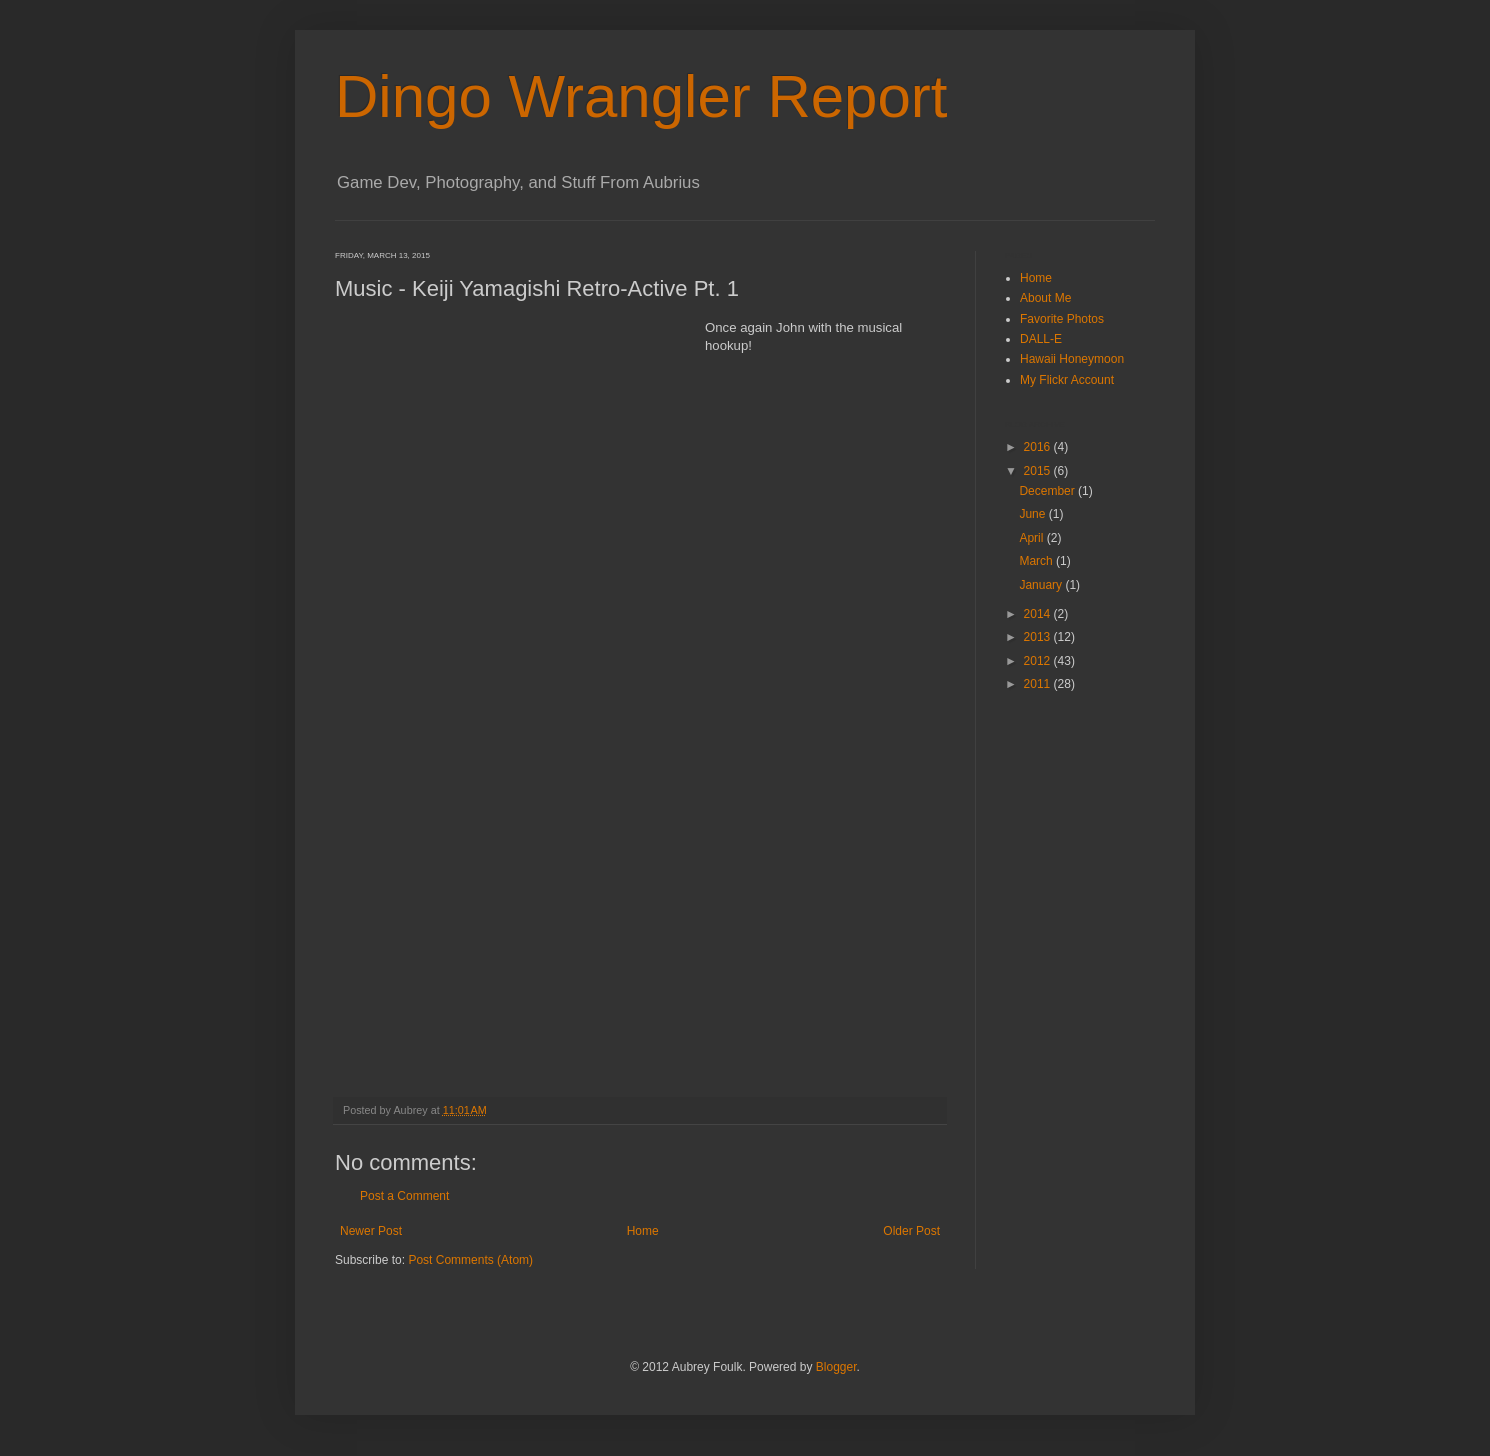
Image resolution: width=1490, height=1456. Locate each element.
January (1042, 585)
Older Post (911, 1231)
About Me (1045, 298)
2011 (1039, 684)
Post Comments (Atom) (470, 1260)
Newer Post (371, 1231)
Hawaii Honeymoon (1072, 359)
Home (643, 1231)
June (1033, 514)
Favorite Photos (1062, 319)
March (1037, 561)
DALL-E (1041, 339)
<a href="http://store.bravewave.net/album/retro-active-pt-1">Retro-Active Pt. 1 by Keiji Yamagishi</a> (510, 695)
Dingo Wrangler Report (641, 96)
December (1048, 491)
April (1032, 538)
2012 (1039, 661)
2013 (1039, 637)
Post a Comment (404, 1196)
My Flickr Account (1067, 380)
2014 (1039, 614)
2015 (1039, 471)
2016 (1039, 447)
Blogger (836, 1367)
